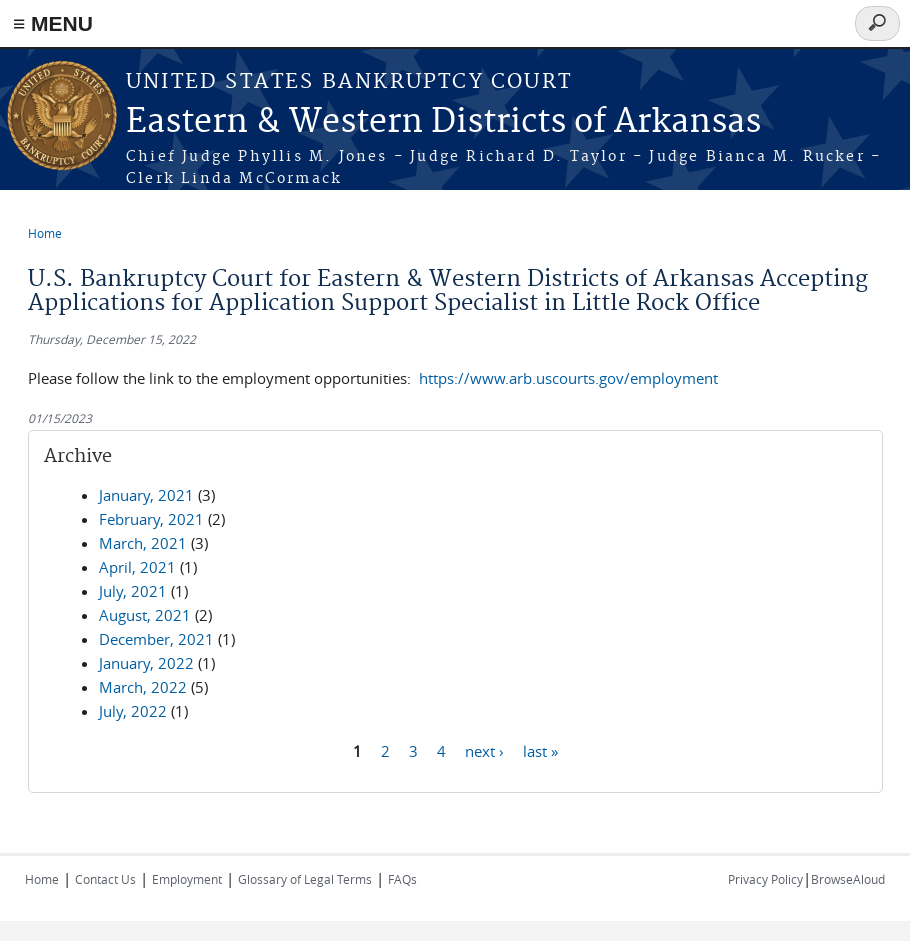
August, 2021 (145, 615)
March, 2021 (143, 543)
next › (484, 750)
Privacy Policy (765, 879)
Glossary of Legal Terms (305, 879)
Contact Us (105, 879)
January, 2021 (146, 495)
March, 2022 (143, 687)
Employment (187, 879)
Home (45, 233)
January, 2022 (146, 663)
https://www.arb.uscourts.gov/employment (568, 378)
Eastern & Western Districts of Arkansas (443, 122)
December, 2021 (156, 639)
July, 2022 (133, 711)
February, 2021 (151, 519)
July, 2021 (133, 591)
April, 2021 (137, 567)
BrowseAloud (848, 879)
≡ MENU (53, 23)
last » (540, 750)
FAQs (402, 879)
